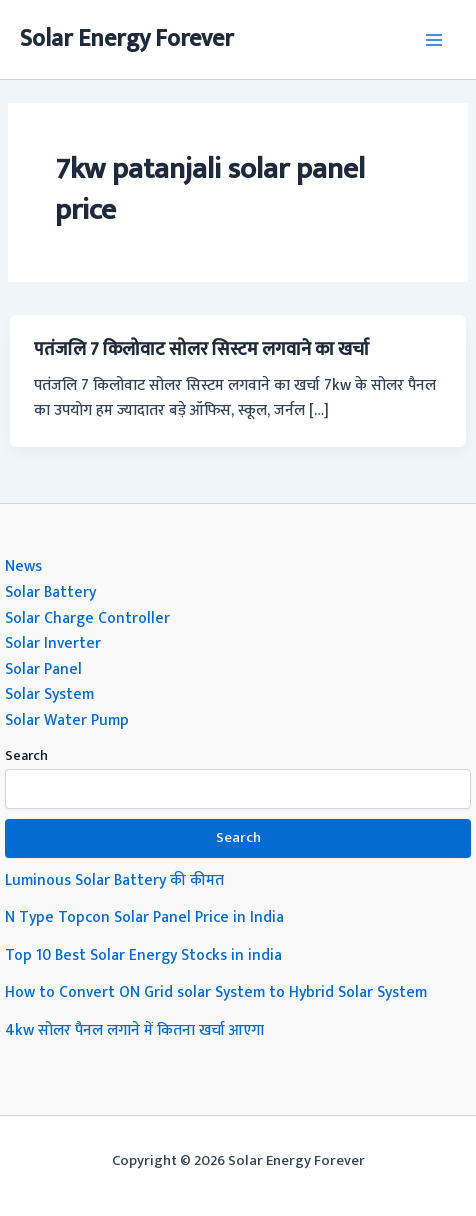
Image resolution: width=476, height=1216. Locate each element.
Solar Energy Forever (127, 39)
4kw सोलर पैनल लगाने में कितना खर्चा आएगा (134, 1030)
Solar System (49, 694)
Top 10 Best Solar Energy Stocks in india (143, 955)
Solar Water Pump (67, 720)
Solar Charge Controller (87, 618)
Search (26, 755)
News (23, 566)
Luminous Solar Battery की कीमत (114, 880)
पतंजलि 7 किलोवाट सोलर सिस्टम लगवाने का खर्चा (201, 349)
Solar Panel (43, 669)
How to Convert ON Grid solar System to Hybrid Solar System (216, 992)
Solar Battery (50, 592)
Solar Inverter (53, 643)
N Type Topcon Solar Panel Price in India (144, 917)
